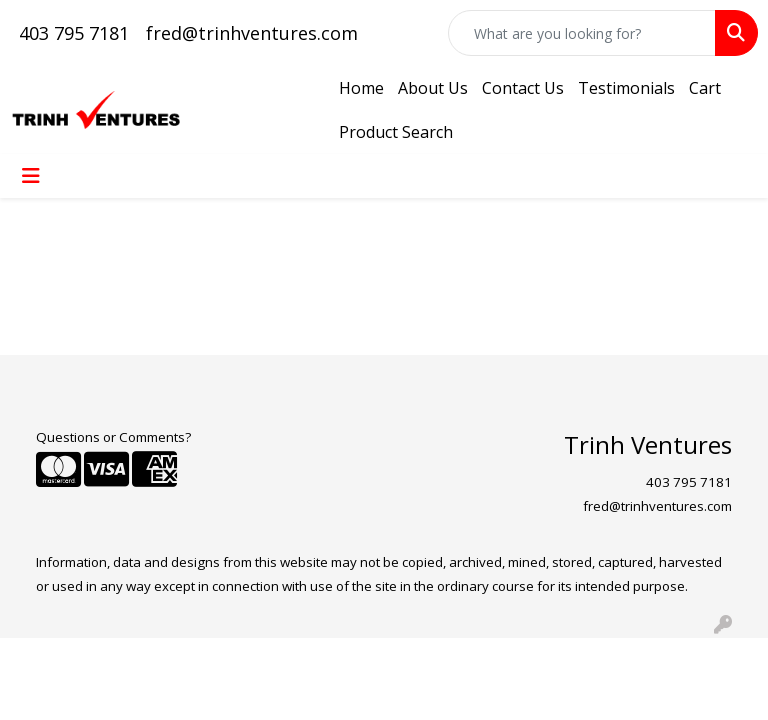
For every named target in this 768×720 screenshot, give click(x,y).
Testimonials (626, 88)
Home (361, 88)
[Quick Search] (582, 33)
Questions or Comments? (113, 437)
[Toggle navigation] (31, 176)
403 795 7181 (74, 33)
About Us (433, 88)
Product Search (396, 132)
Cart (705, 88)
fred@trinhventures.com (252, 33)
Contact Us (523, 88)
